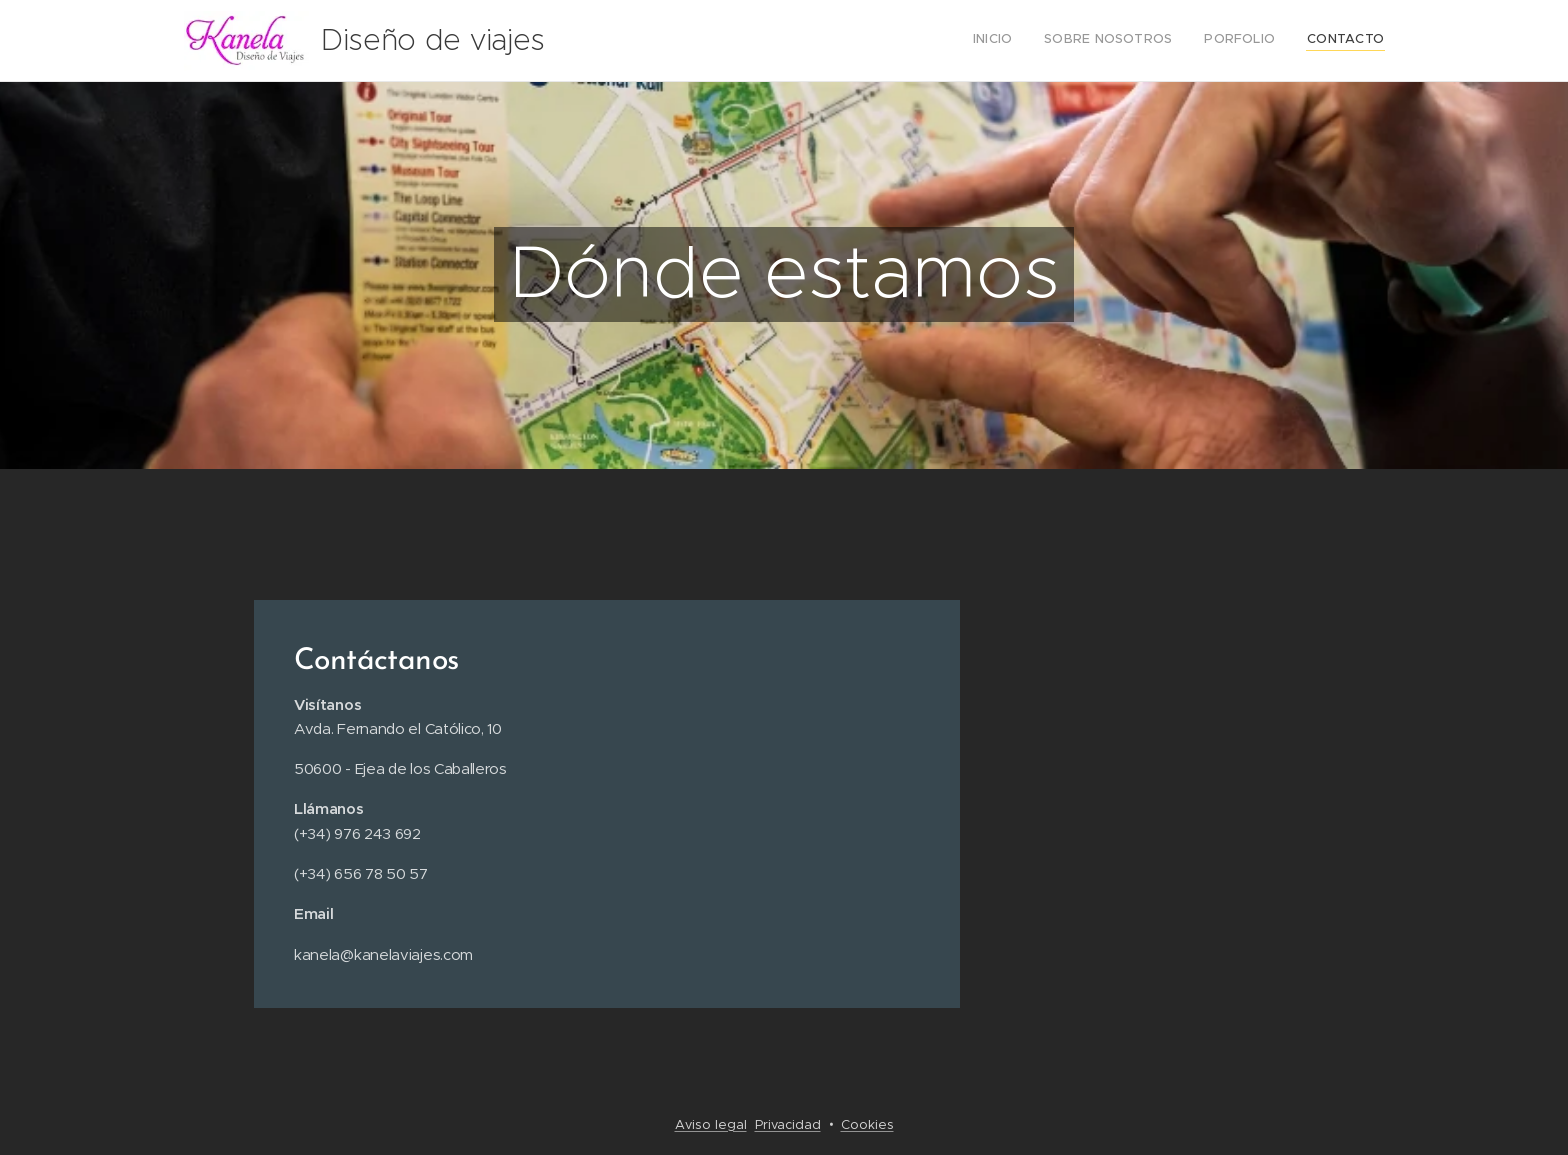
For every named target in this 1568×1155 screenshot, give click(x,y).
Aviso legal (711, 1124)
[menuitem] (1293, 41)
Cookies (867, 1124)
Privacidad (788, 1124)
